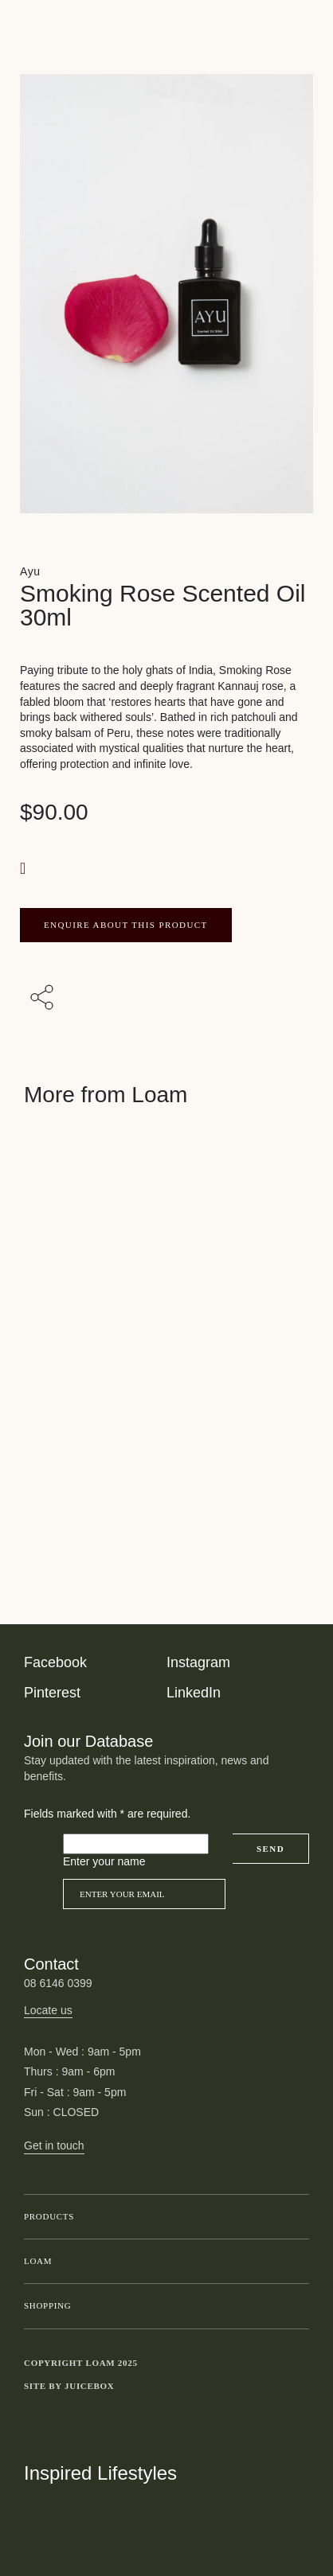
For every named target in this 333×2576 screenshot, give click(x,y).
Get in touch (54, 2145)
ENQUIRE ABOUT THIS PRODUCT (126, 924)
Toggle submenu (293, 2217)
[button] (24, 867)
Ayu (30, 571)
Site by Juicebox (69, 2386)
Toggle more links (297, 2387)
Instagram (198, 1662)
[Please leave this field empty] (136, 1844)
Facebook (55, 1662)
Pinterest (52, 1693)
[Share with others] (45, 999)
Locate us (48, 2010)
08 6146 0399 (58, 1983)
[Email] (144, 1894)
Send (270, 1848)
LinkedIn (193, 1693)
